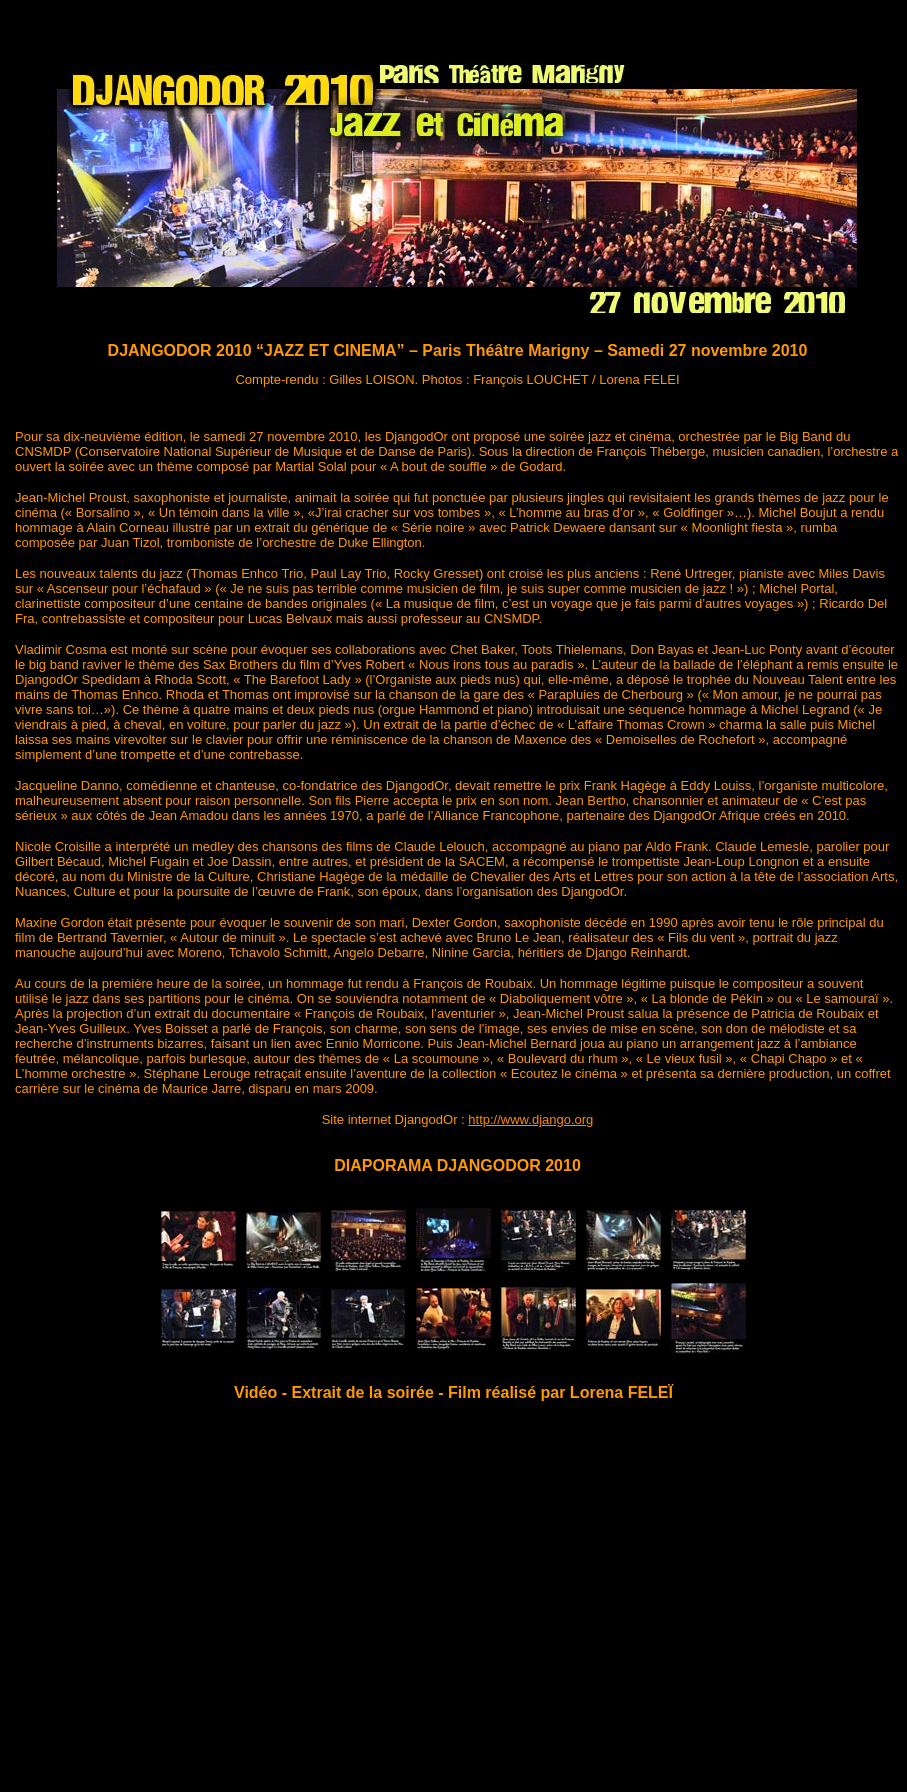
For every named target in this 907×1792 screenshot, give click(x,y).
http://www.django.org (530, 1119)
